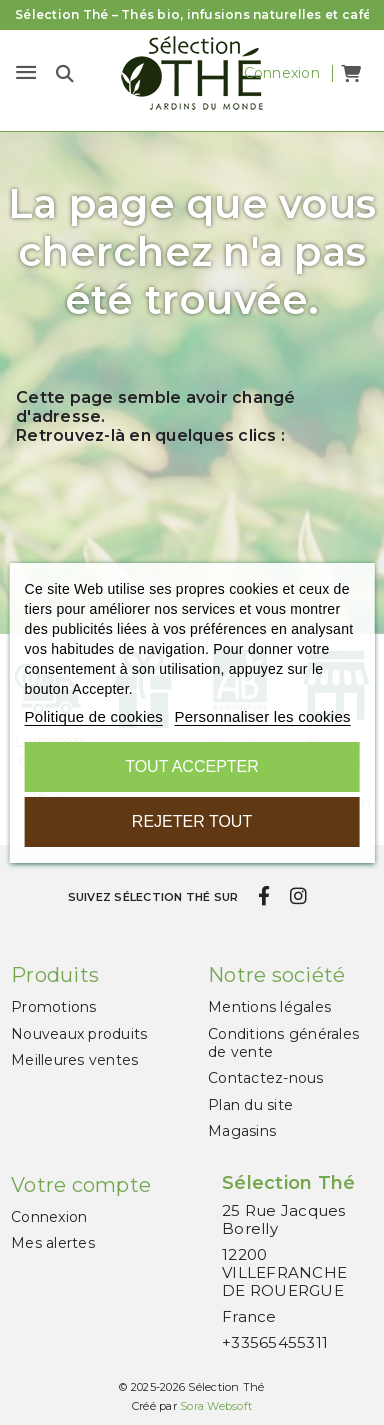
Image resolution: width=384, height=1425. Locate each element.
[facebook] (264, 896)
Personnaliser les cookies (262, 716)
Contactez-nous (266, 1078)
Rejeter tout (192, 821)
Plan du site (250, 1105)
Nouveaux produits (79, 1034)
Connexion (49, 1217)
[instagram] (298, 896)
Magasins (242, 1131)
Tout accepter (192, 766)
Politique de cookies (94, 716)
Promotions (54, 1007)
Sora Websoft (216, 1406)
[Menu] (26, 73)
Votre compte (81, 1185)
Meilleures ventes (74, 1060)
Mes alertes (53, 1243)
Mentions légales (269, 1007)
